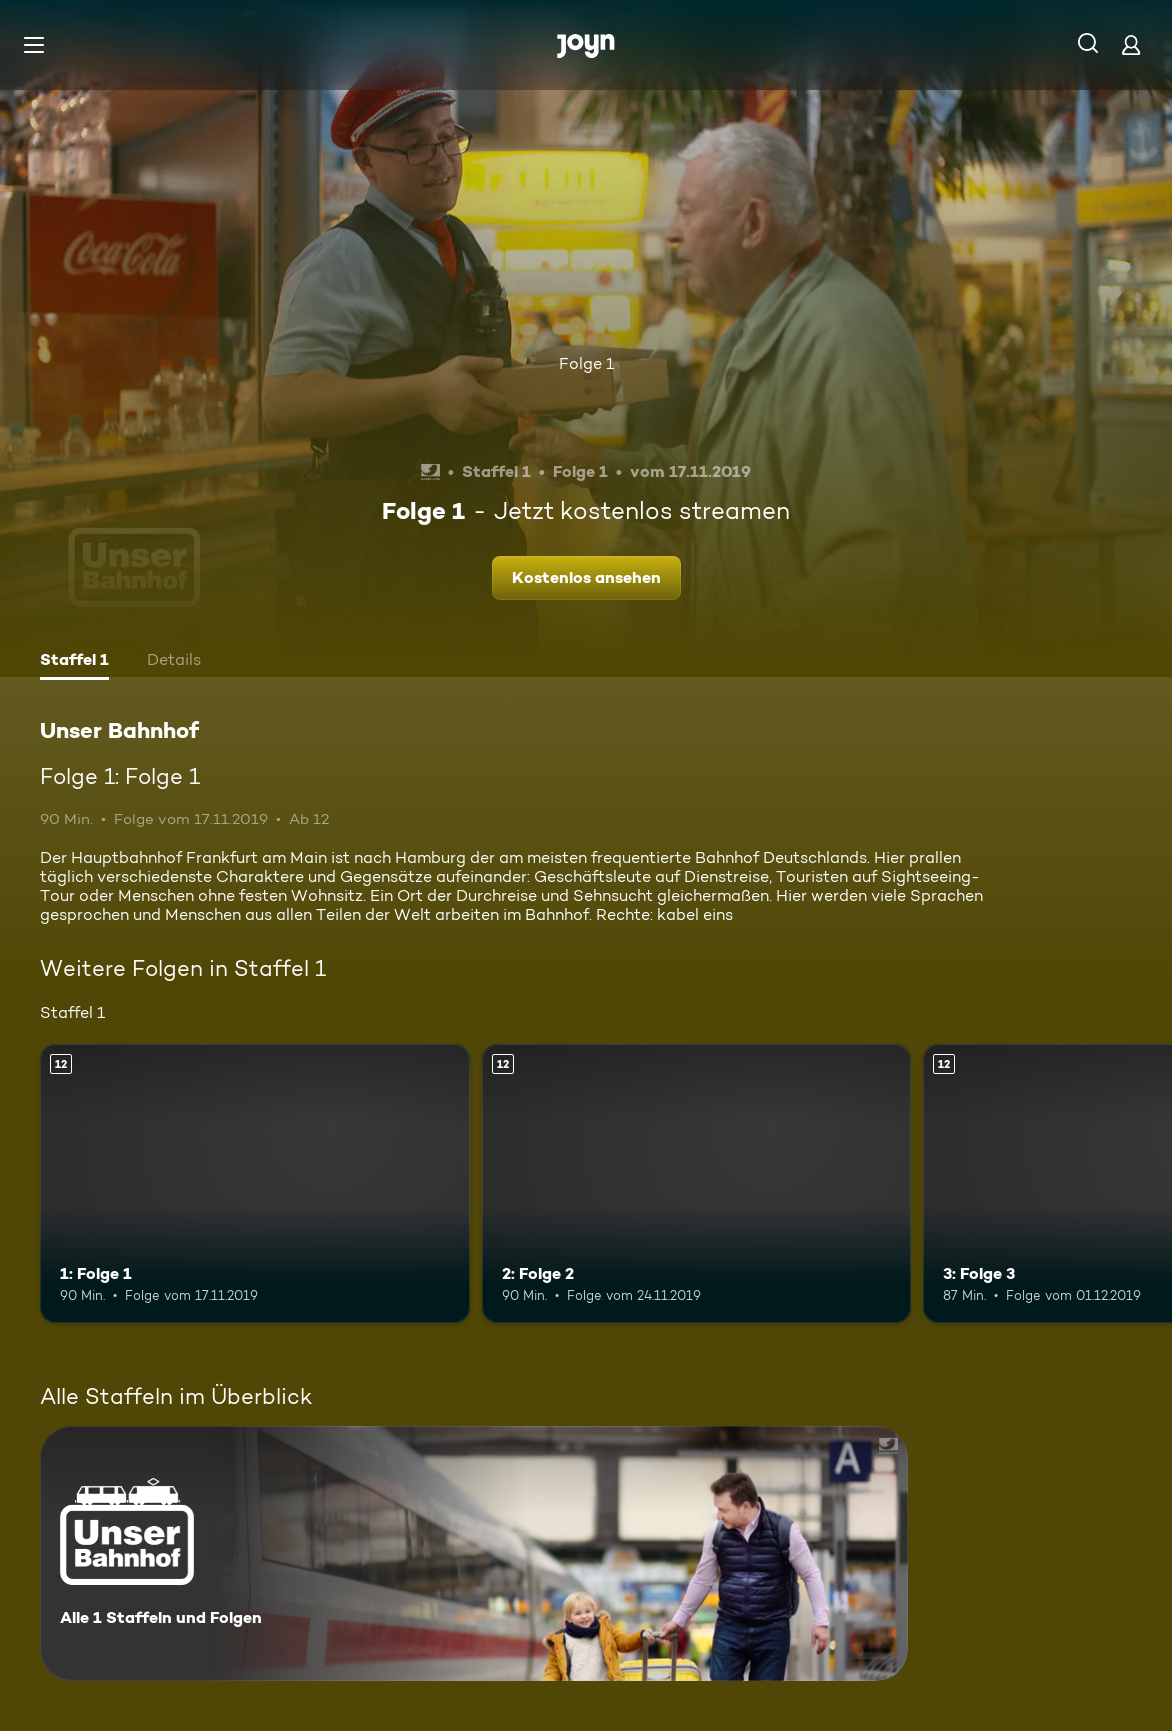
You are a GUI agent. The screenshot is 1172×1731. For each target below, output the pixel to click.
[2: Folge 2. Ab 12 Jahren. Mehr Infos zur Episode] (697, 1183)
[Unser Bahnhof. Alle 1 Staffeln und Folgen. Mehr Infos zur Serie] (474, 1553)
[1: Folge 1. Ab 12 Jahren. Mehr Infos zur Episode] (255, 1183)
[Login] (1131, 44)
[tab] (74, 662)
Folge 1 (586, 363)
